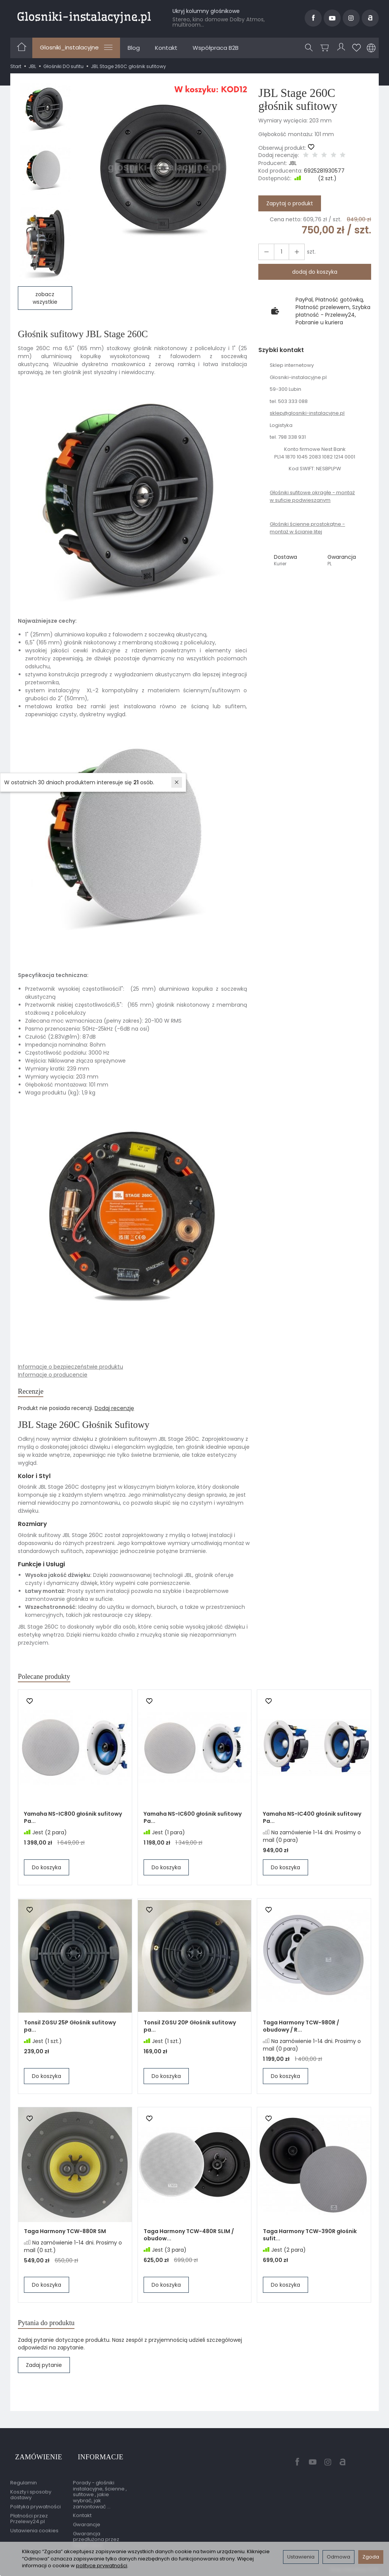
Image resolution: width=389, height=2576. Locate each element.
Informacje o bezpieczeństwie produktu (70, 1366)
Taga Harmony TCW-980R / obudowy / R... (301, 2033)
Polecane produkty (53, 1682)
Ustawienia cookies (34, 2529)
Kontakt (166, 48)
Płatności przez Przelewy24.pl (29, 2517)
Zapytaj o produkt (289, 203)
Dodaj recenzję (114, 1412)
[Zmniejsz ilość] (292, 252)
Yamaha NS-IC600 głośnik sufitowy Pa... (193, 1824)
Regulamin (23, 2481)
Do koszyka (46, 1874)
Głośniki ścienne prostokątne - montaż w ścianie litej (307, 527)
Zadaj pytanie (44, 2375)
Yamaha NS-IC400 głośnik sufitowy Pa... (312, 1824)
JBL (293, 163)
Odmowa (338, 2556)
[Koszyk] (326, 48)
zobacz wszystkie (45, 298)
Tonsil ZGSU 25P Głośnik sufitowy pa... (70, 2033)
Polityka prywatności (35, 2505)
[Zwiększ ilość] (264, 252)
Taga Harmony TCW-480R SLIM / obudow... (189, 2242)
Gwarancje (86, 2523)
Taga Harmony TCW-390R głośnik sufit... (310, 2242)
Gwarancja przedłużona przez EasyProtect (96, 2538)
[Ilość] (278, 252)
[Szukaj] (311, 48)
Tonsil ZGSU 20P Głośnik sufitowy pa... (190, 2033)
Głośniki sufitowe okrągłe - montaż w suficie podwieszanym (312, 496)
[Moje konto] (342, 48)
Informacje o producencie (52, 1374)
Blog (134, 48)
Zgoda (370, 2556)
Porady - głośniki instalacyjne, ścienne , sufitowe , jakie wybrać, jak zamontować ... (100, 2493)
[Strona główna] (84, 16)
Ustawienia (301, 2556)
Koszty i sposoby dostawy (30, 2493)
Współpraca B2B (216, 48)
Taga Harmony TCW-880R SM (65, 2238)
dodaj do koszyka (314, 272)
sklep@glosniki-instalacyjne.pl (307, 413)
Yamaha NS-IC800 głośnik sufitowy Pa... (73, 1824)
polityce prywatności (101, 2565)
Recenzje (35, 1393)
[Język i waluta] (371, 48)
